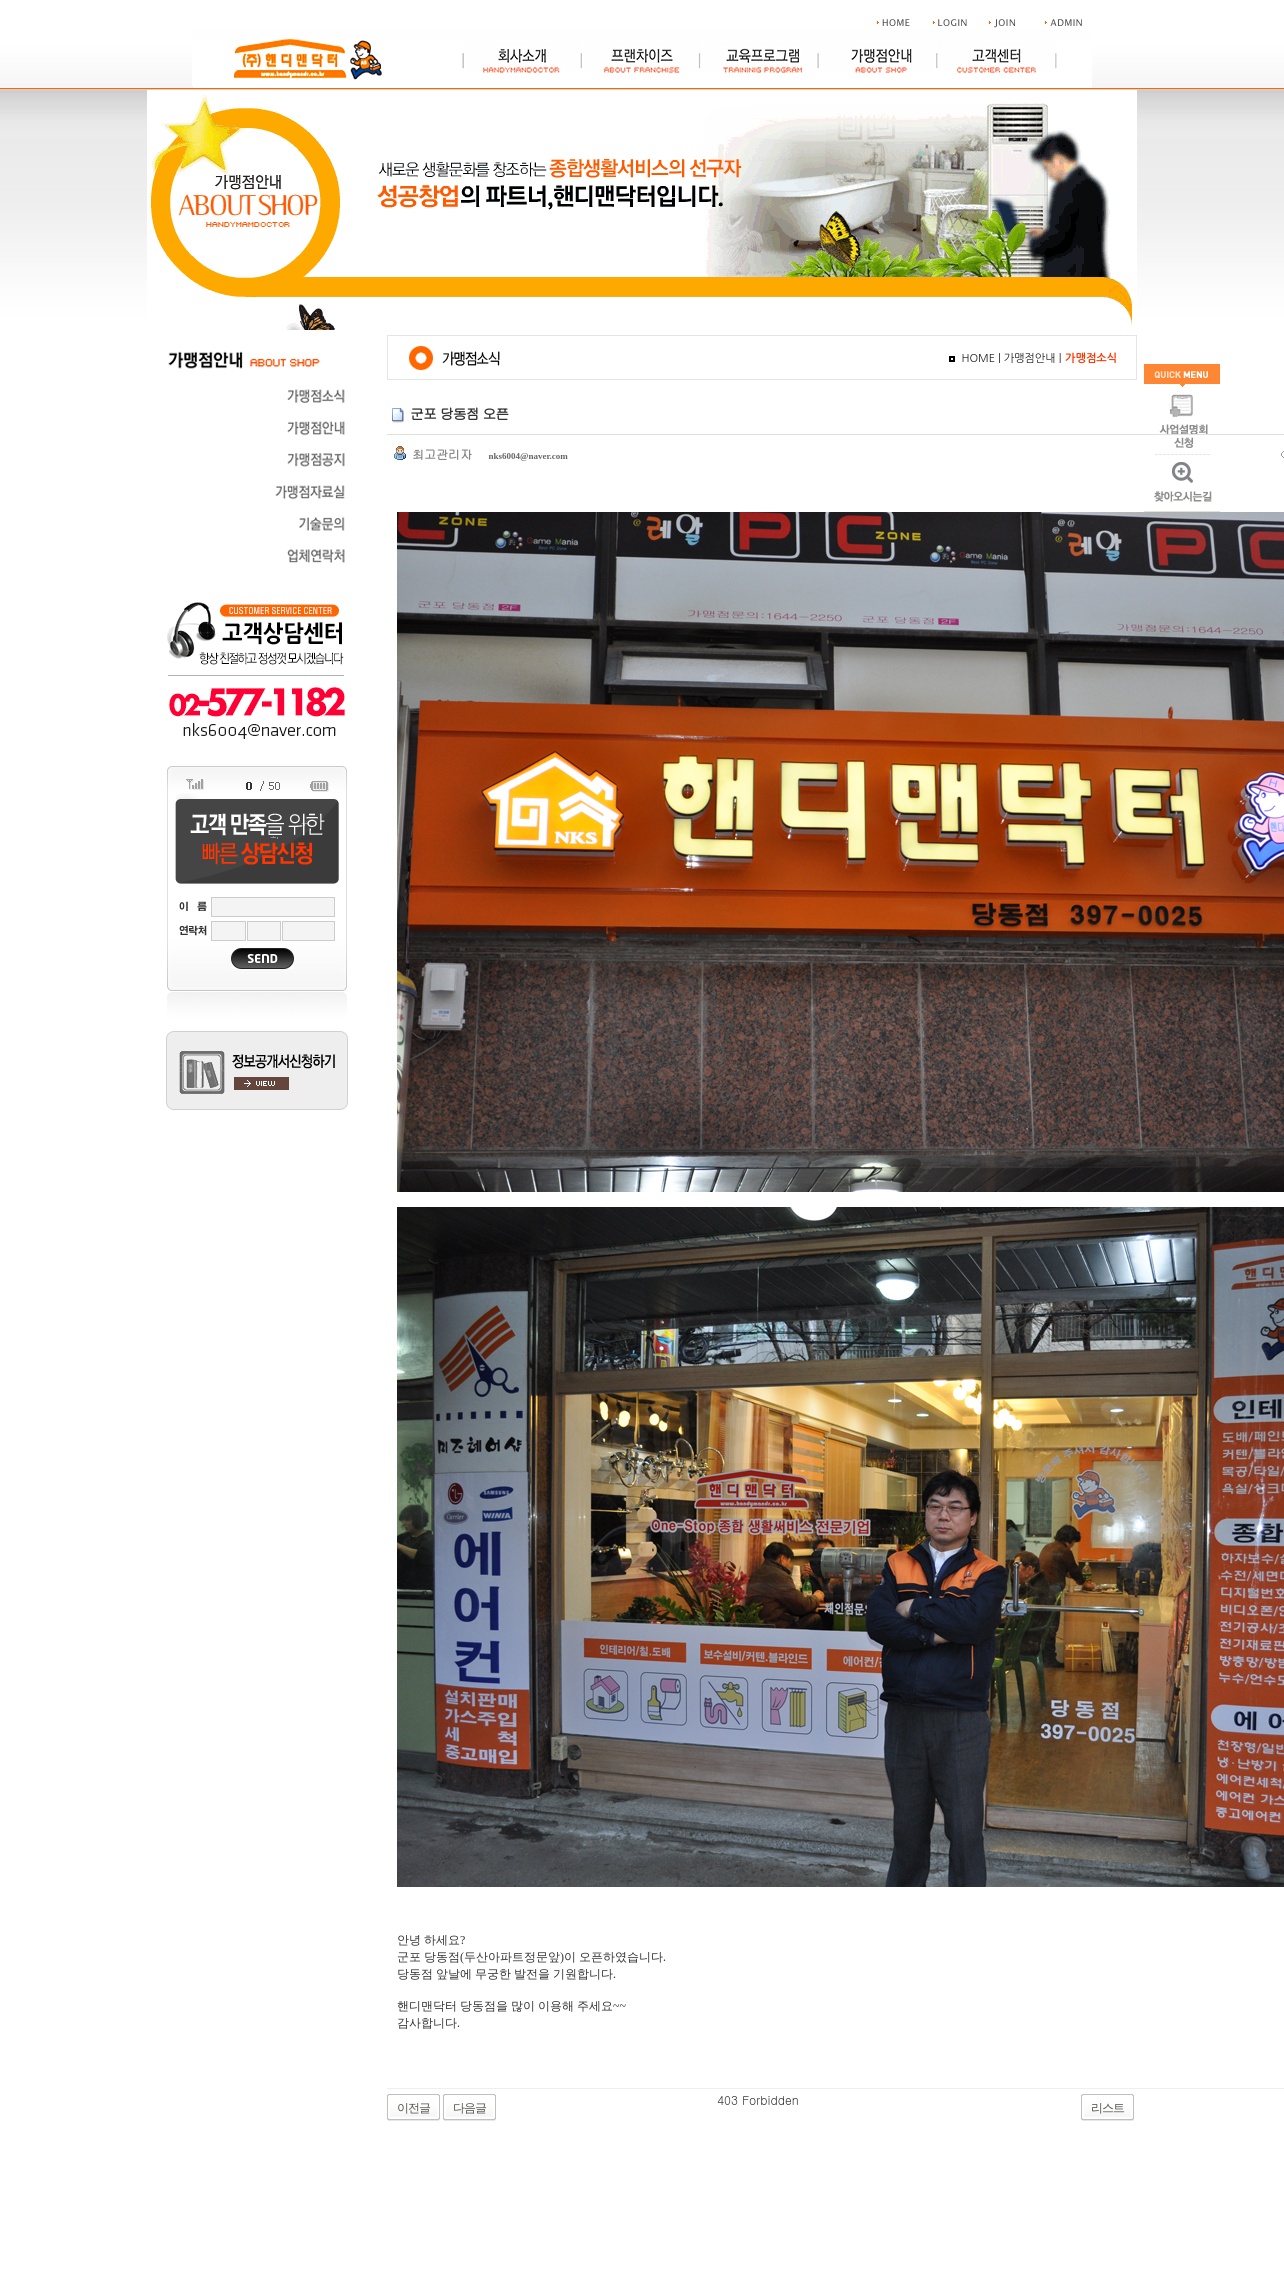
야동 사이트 (831, 2099)
